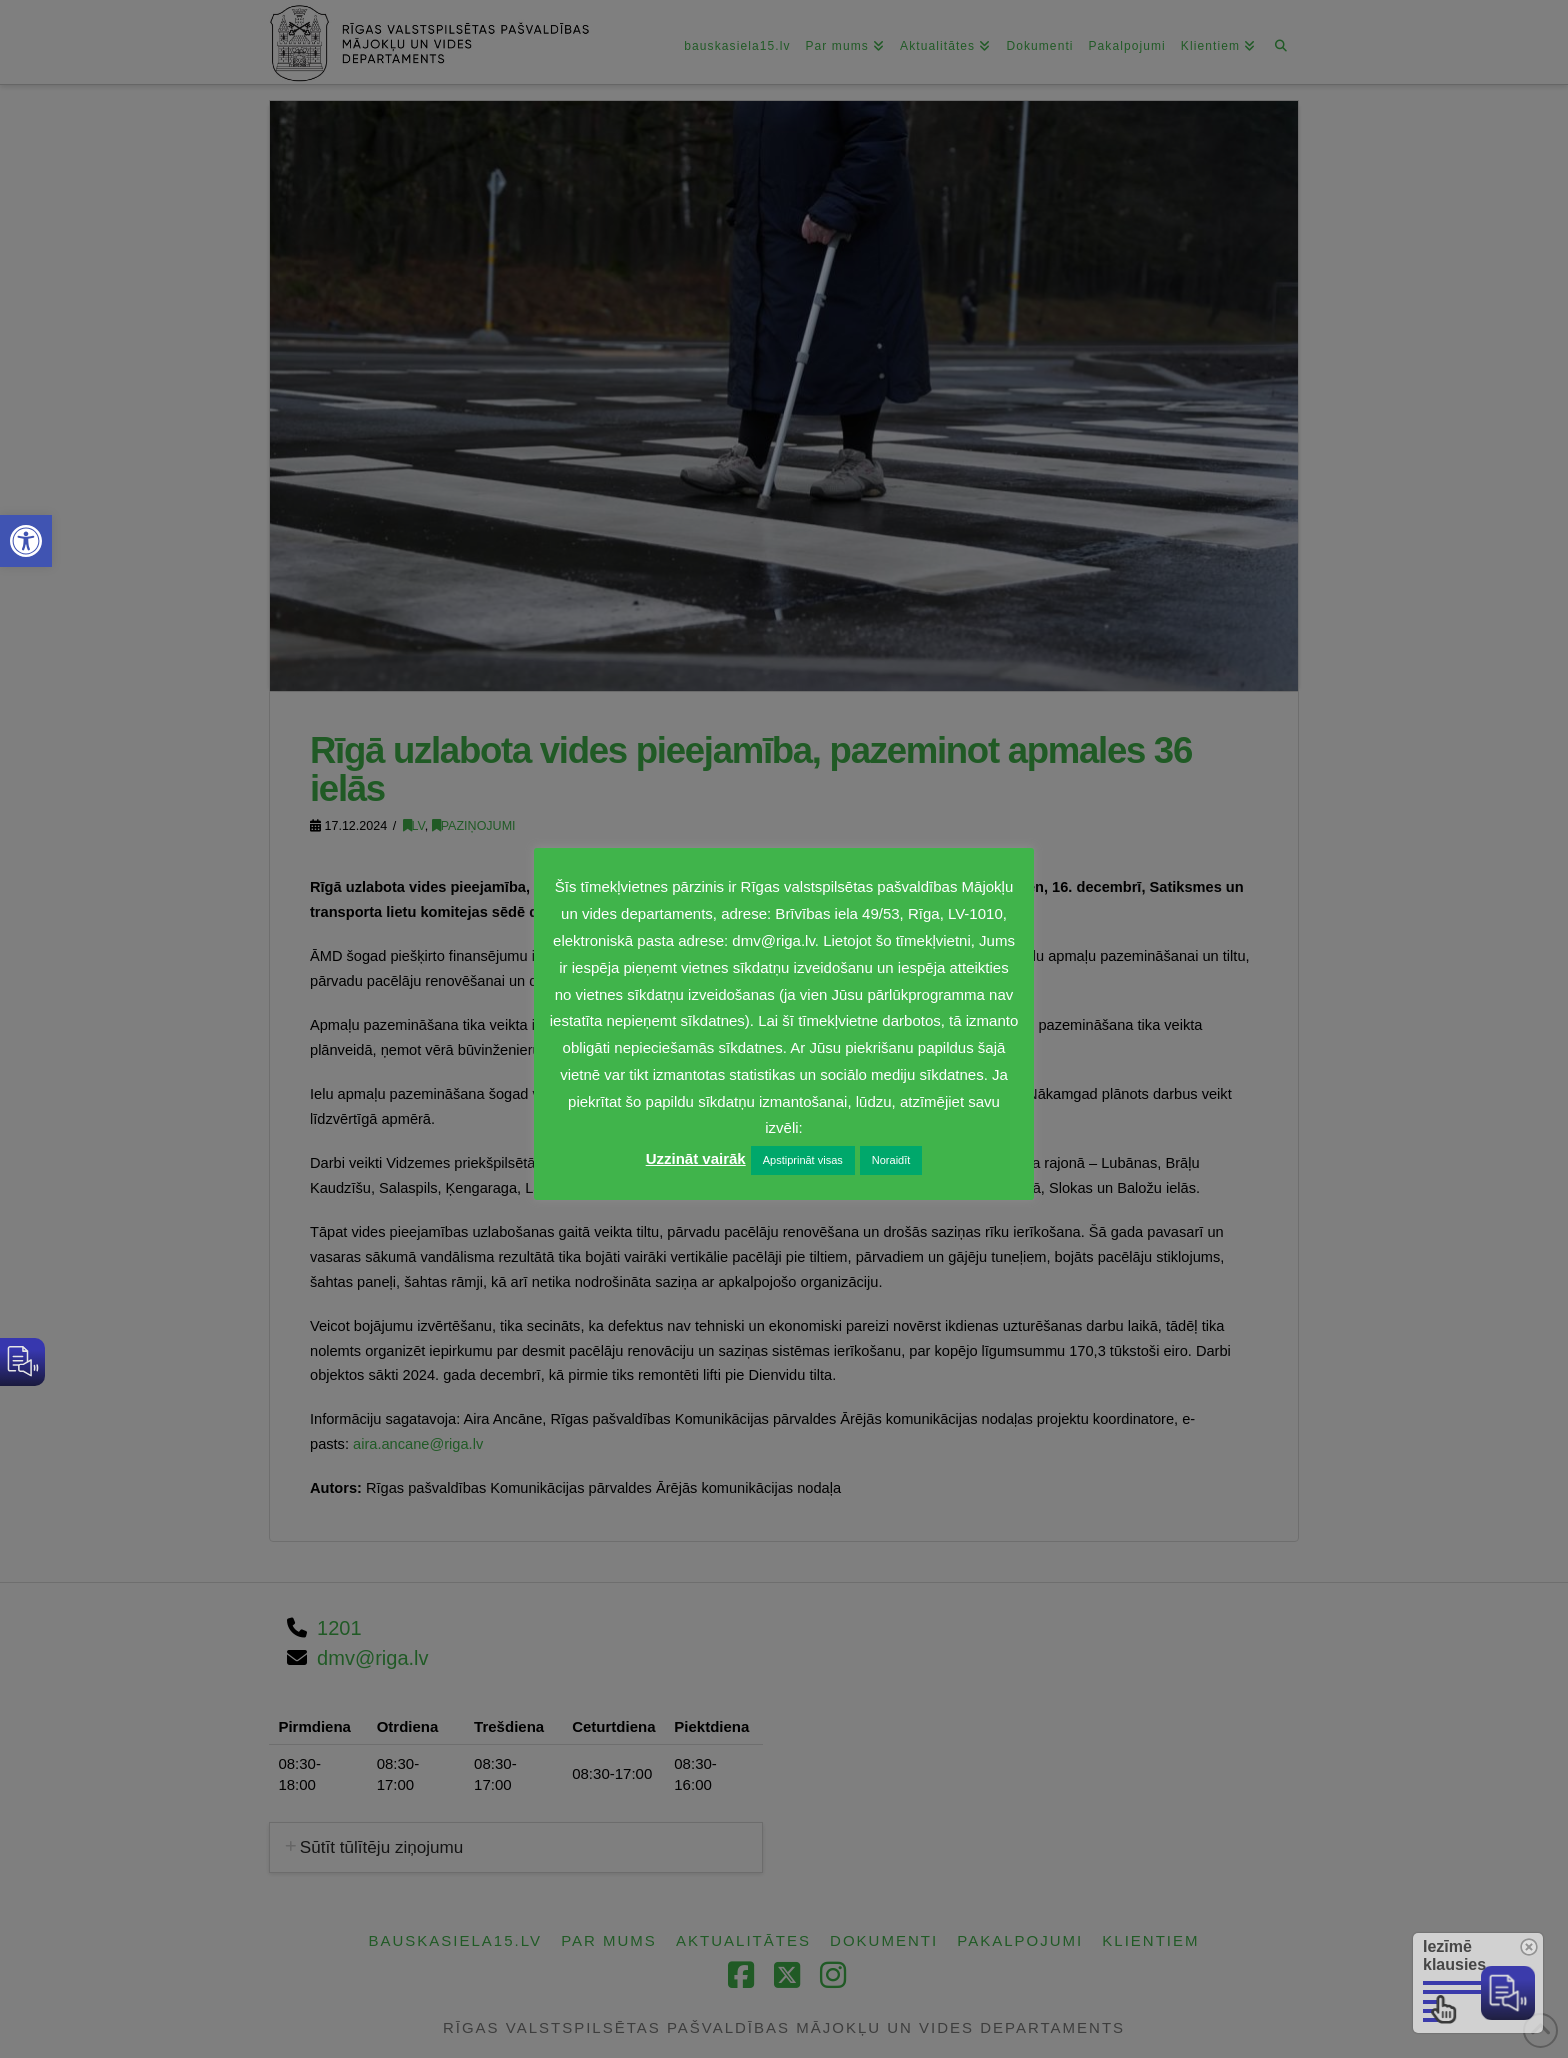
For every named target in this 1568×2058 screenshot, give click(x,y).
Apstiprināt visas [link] (803, 1160)
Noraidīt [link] (891, 1160)
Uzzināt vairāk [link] (696, 1158)
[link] (26, 541)
